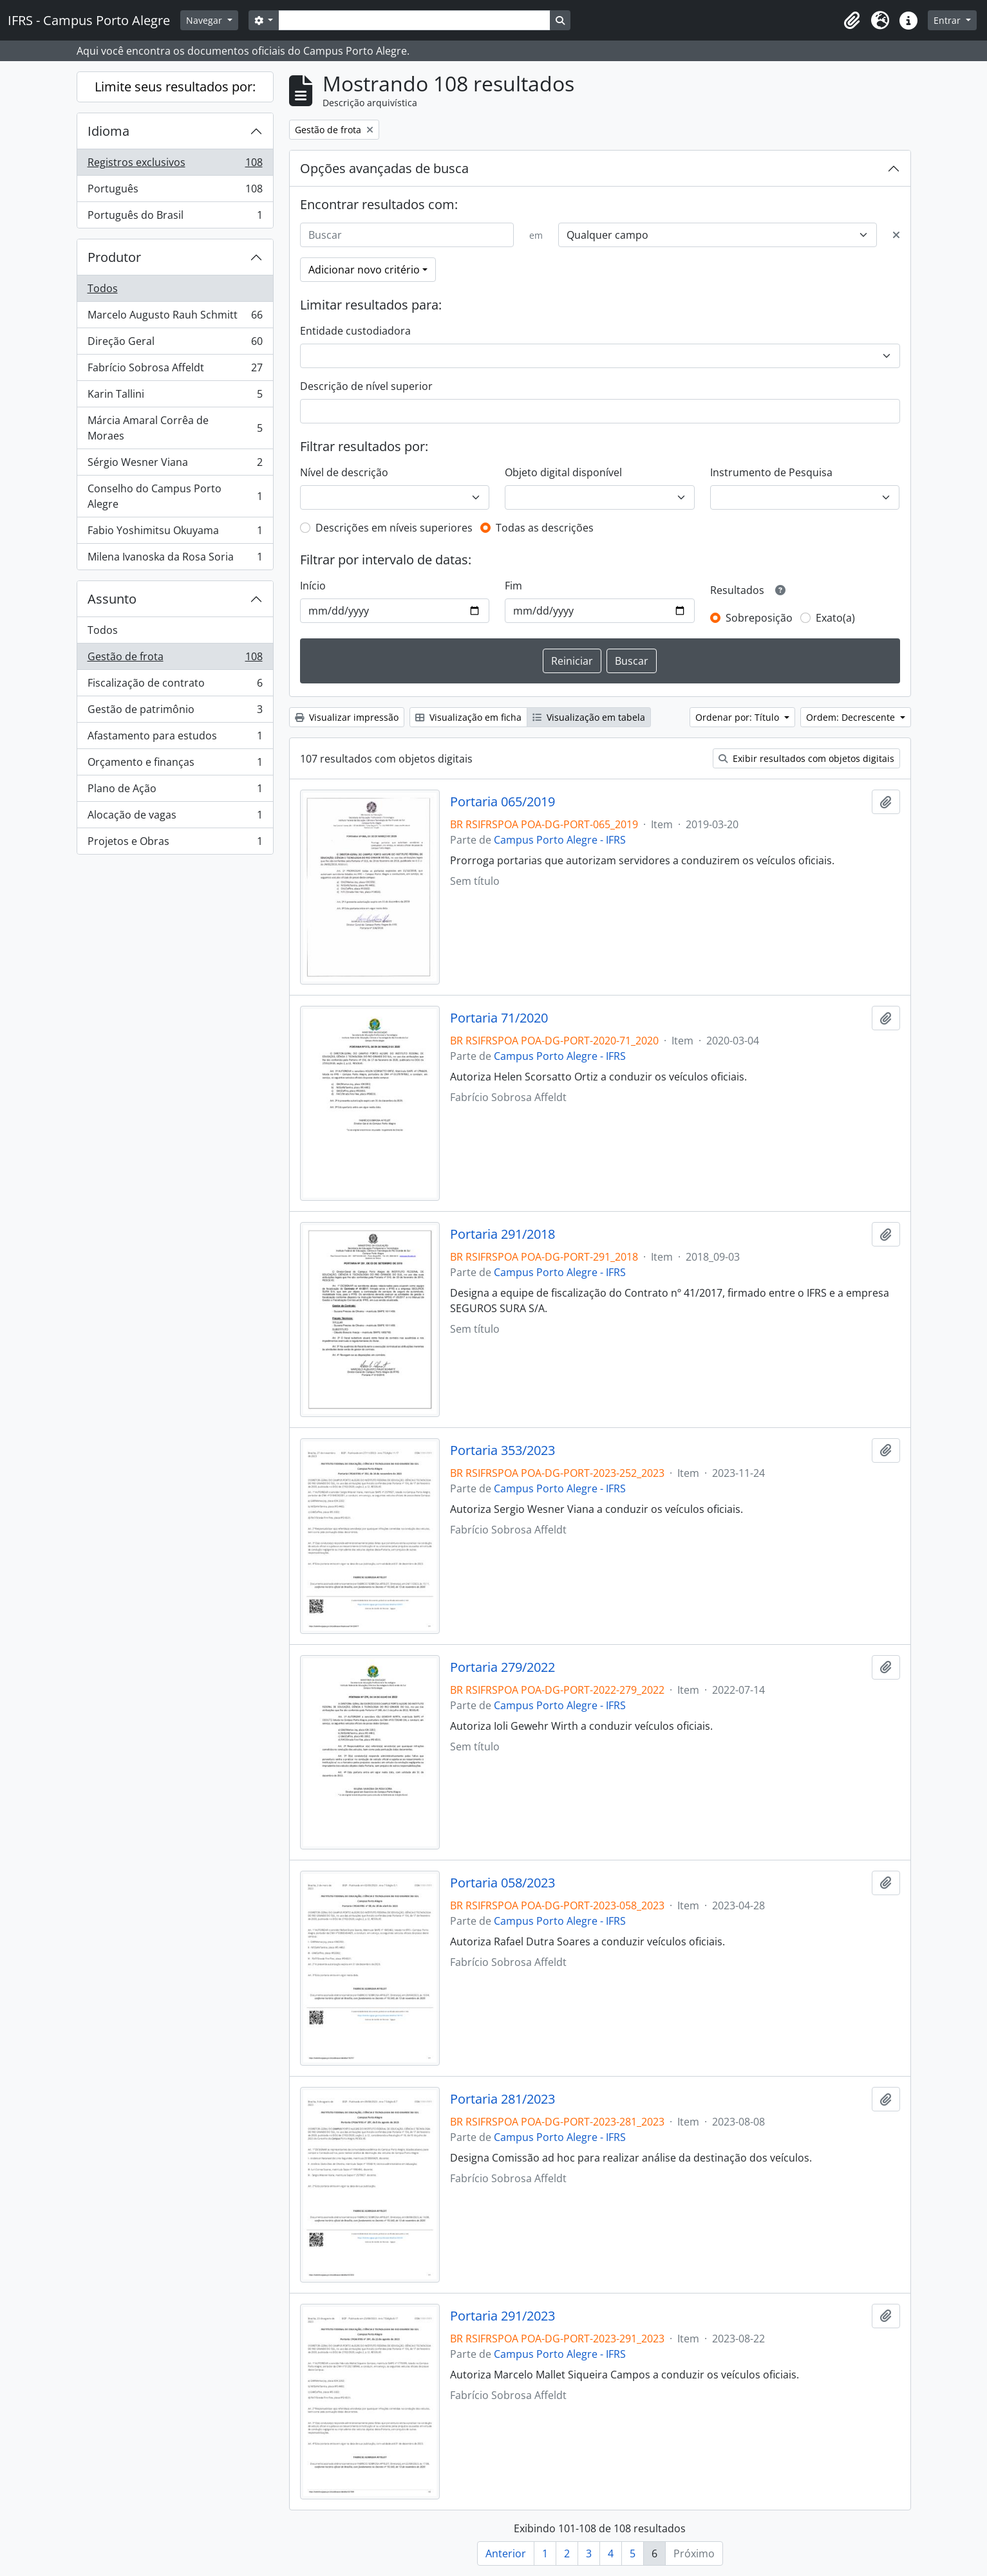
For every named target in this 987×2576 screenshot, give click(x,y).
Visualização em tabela (588, 717)
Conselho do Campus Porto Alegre (175, 496)
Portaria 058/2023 (502, 1883)
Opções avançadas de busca (384, 168)
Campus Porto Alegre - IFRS (560, 840)
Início (313, 586)
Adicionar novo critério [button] (364, 270)
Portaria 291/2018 (502, 1234)
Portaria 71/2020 (499, 1018)
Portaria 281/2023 (502, 2099)
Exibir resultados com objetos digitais (806, 758)
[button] (852, 20)
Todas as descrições (545, 528)
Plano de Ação (175, 791)
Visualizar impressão (347, 717)
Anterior (505, 2553)
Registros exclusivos (175, 165)
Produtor (114, 257)
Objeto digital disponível (563, 472)
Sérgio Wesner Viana (175, 465)
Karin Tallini (175, 396)
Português (175, 191)
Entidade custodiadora (355, 331)
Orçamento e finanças (175, 764)
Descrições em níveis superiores (394, 528)
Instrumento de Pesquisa (771, 472)
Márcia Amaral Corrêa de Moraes (175, 428)
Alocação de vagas (175, 817)
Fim (513, 586)
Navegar (205, 20)
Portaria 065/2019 (502, 802)
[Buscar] (407, 235)
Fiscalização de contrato (175, 685)
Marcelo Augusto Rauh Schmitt (175, 317)
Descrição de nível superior (366, 386)
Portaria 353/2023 (502, 1450)
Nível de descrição (344, 472)
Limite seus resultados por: (175, 86)
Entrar (948, 20)
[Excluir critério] (896, 235)
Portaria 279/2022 (502, 1667)
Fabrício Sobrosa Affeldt (175, 370)
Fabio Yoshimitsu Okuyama (175, 533)
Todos (103, 288)
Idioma (108, 131)
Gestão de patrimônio (175, 712)
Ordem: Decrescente (852, 717)
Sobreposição (759, 618)
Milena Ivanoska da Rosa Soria (175, 559)
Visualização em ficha (468, 717)
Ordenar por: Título (738, 717)
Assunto (112, 598)
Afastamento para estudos (175, 738)
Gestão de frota (175, 659)
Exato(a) (835, 618)
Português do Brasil (175, 217)
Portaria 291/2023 (502, 2316)
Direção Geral (175, 344)
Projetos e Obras (175, 843)
